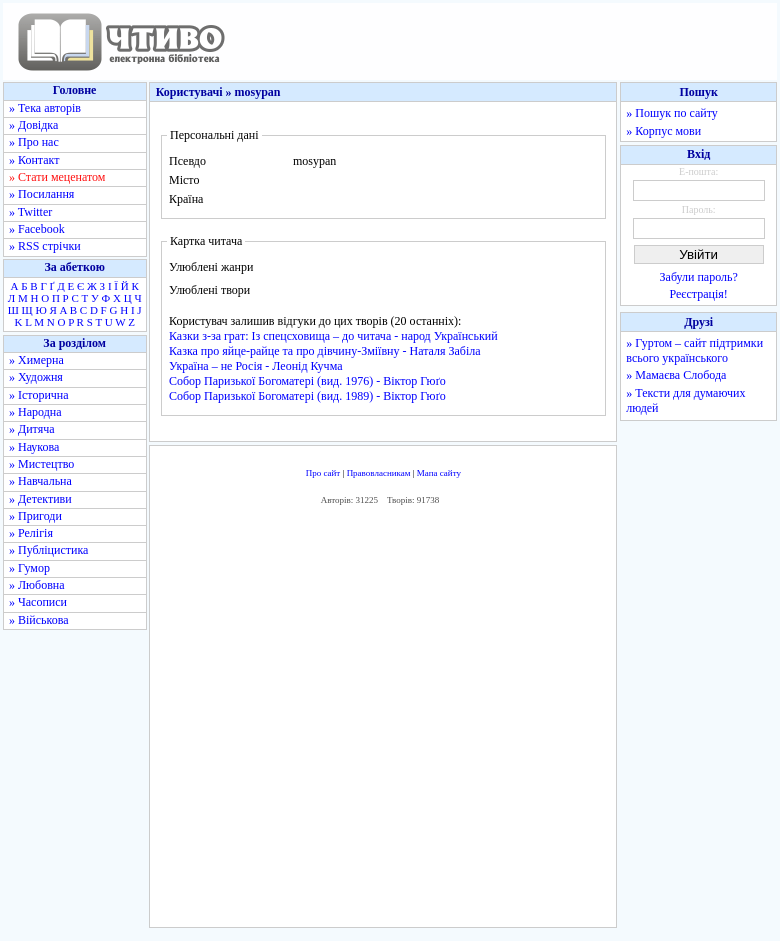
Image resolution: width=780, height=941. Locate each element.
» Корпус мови (663, 131)
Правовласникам (379, 473)
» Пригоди (35, 516)
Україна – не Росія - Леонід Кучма (256, 366)
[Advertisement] (446, 721)
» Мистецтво (41, 464)
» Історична (39, 395)
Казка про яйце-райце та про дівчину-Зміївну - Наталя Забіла (325, 351)
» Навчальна (40, 481)
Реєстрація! (699, 294)
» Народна (35, 412)
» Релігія (31, 533)
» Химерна (36, 360)
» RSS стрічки (45, 246)
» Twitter (30, 212)
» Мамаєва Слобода (676, 375)
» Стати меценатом (57, 177)
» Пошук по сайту (671, 113)
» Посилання (41, 194)
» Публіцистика (48, 550)
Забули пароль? (699, 277)
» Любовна (37, 585)
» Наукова (34, 447)
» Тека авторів (45, 108)
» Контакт (34, 160)
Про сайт (323, 473)
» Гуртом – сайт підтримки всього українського (694, 350)
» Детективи (40, 499)
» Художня (36, 377)
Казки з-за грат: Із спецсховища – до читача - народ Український (333, 336)
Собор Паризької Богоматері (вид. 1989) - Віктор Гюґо (307, 396)
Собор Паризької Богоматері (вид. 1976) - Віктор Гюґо (307, 381)
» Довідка (33, 125)
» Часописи (38, 602)
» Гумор (29, 568)
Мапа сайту (439, 473)
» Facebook (37, 229)
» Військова (39, 620)
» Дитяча (32, 429)
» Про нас (34, 142)
